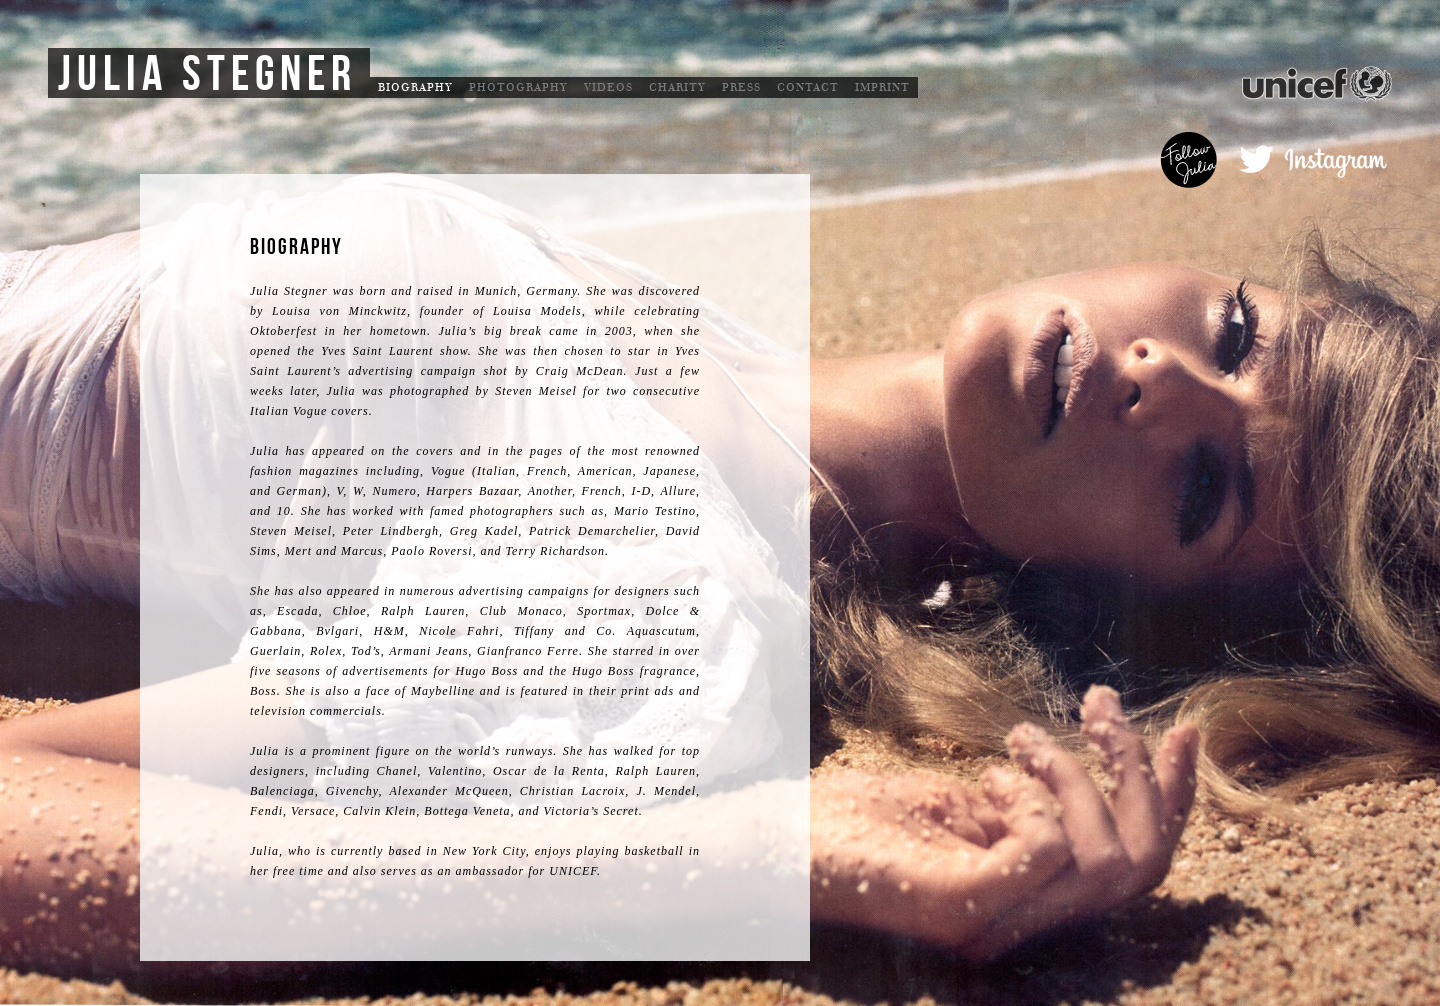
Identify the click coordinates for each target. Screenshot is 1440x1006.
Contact (808, 87)
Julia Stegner (207, 75)
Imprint (882, 87)
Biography (415, 87)
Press (741, 87)
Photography (518, 87)
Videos (608, 87)
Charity (677, 87)
